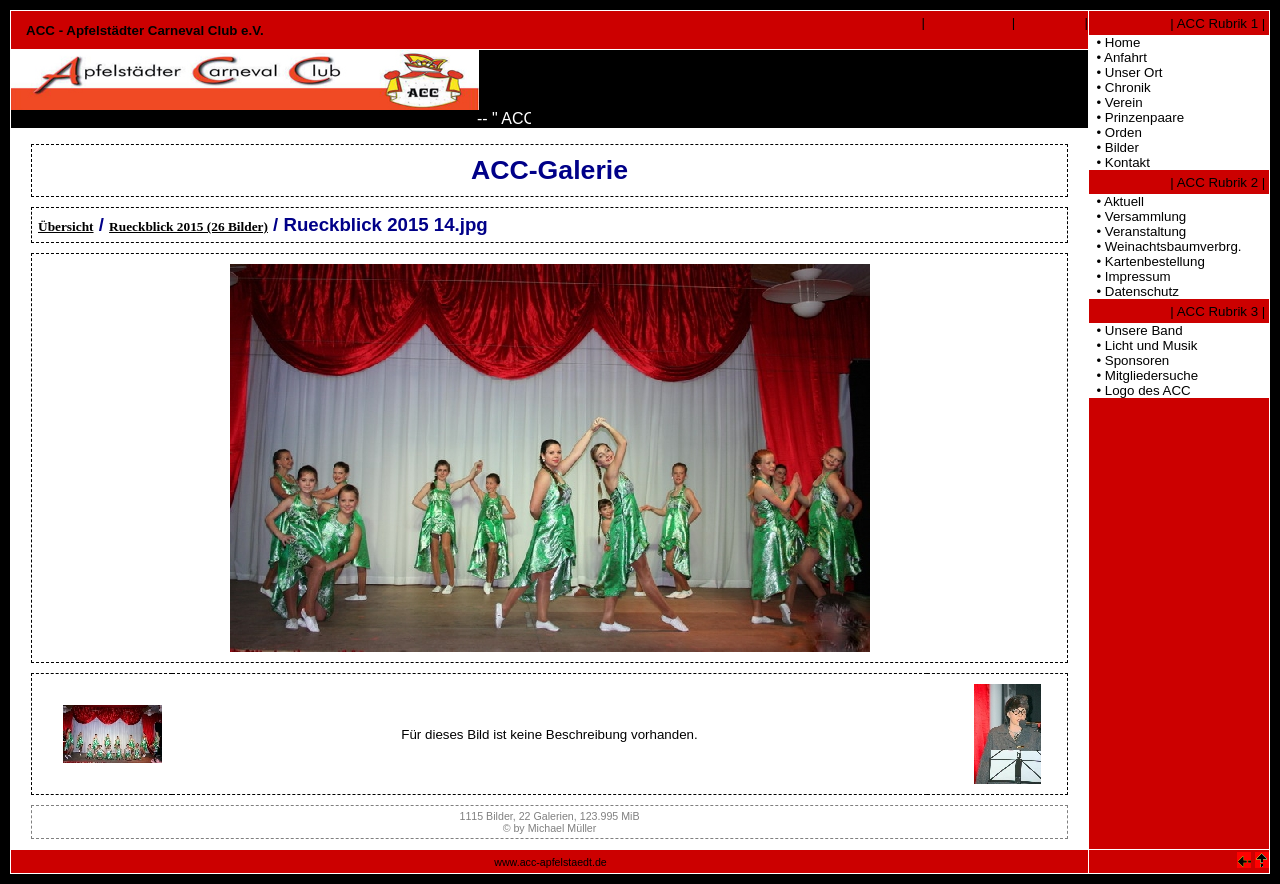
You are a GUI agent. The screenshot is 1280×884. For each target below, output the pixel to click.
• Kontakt (1119, 162)
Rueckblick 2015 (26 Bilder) (188, 226)
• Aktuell (1116, 201)
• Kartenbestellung (1147, 261)
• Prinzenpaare (1136, 117)
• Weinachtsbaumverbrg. (1165, 246)
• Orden (1115, 132)
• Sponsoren (1129, 360)
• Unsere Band (1136, 330)
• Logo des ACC (1140, 390)
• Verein (1116, 102)
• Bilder (1114, 147)
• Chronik (1120, 87)
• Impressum (1130, 276)
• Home (1114, 42)
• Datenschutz (1134, 291)
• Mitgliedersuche (1143, 375)
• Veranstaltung (1137, 231)
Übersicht (66, 226)
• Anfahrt (1118, 57)
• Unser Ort (1126, 72)
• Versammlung (1137, 216)
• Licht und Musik (1143, 345)
